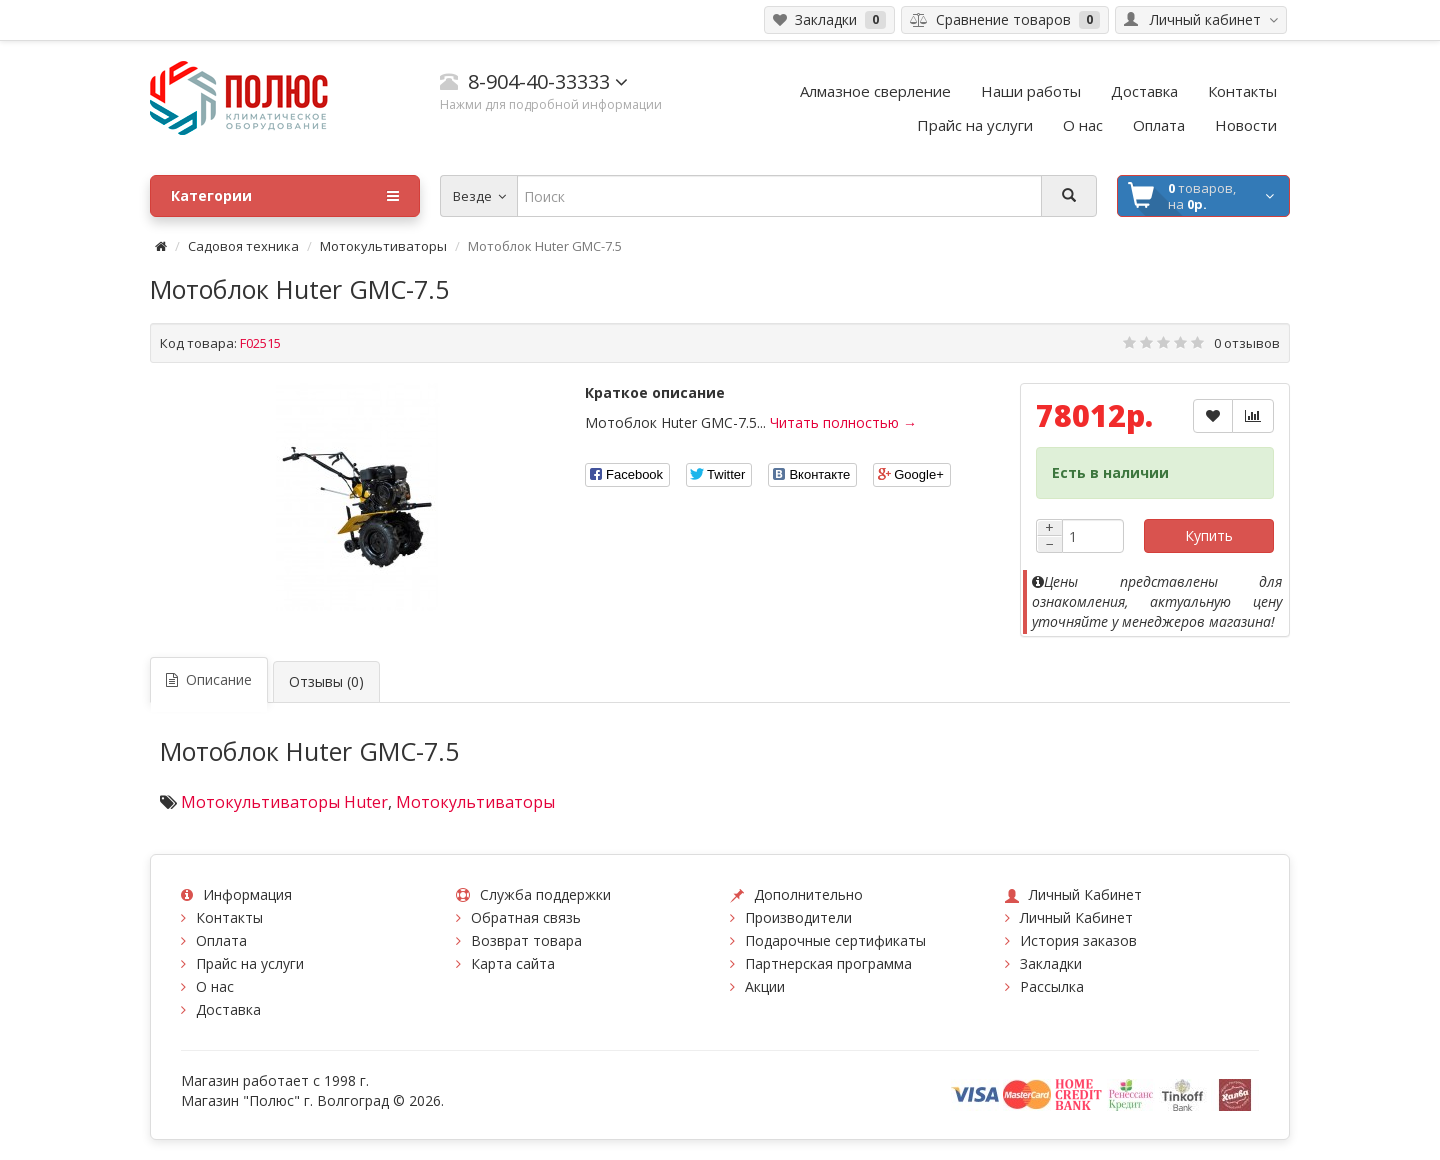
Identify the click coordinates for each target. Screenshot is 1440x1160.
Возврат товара (526, 940)
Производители (798, 917)
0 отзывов (1247, 343)
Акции (765, 986)
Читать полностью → (843, 422)
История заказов (1078, 940)
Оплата (221, 940)
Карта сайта (513, 963)
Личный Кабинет (1076, 917)
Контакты (229, 917)
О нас (215, 986)
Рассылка (1052, 986)
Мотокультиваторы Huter (284, 802)
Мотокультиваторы (383, 246)
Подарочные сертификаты (835, 940)
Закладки (1051, 963)
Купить (1209, 535)
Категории (285, 196)
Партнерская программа (828, 963)
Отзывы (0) (326, 681)
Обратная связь (526, 917)
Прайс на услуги (250, 963)
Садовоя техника (243, 246)
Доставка (228, 1009)
